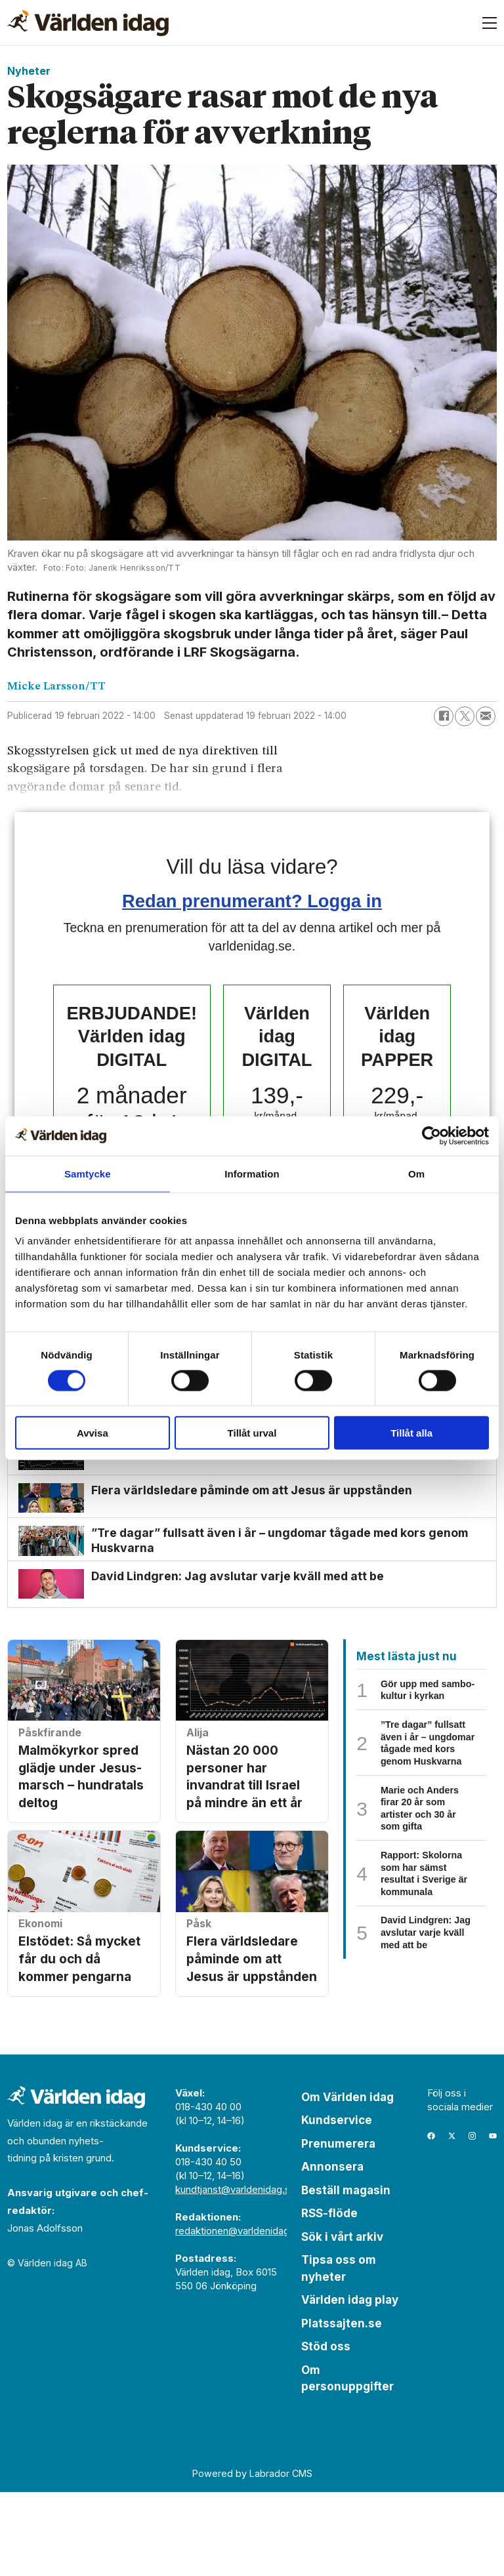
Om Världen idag (347, 2181)
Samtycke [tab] (87, 1173)
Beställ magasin (345, 2274)
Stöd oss (325, 2430)
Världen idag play (349, 2383)
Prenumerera (338, 2227)
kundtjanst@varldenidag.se (235, 2273)
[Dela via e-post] (485, 716)
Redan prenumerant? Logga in (252, 901)
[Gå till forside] (88, 23)
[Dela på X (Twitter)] (464, 716)
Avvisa (92, 1433)
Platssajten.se (341, 2407)
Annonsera (332, 2250)
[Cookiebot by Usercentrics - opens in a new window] (431, 1135)
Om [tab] (416, 1173)
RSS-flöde (329, 2297)
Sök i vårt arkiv (342, 2320)
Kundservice (336, 2204)
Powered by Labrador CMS (252, 2556)
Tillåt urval (252, 1433)
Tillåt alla (411, 1433)
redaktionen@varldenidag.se (239, 2314)
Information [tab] (252, 1173)
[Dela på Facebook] (443, 716)
